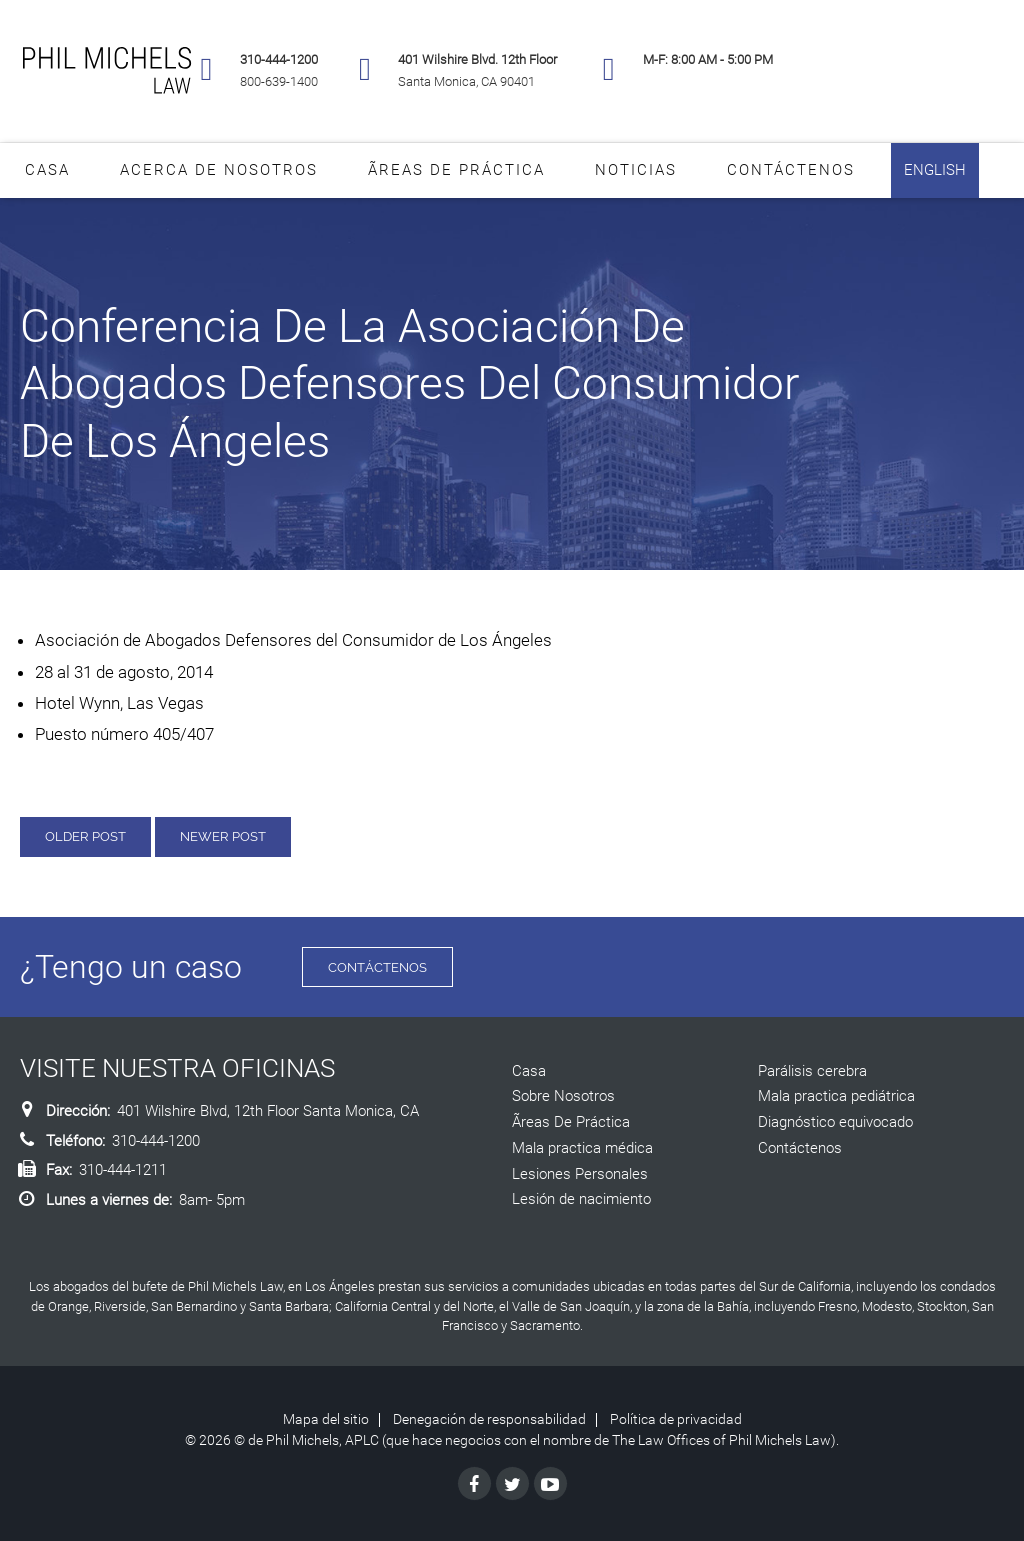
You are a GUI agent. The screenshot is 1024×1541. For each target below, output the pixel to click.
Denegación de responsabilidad (489, 1419)
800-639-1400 (279, 81)
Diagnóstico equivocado (835, 1122)
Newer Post (223, 836)
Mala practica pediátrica (836, 1096)
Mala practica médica (582, 1148)
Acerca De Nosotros (219, 170)
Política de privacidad (676, 1419)
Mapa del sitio (326, 1419)
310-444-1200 (279, 59)
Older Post (85, 836)
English (935, 170)
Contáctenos (791, 170)
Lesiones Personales (580, 1174)
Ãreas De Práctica (456, 170)
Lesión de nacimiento (581, 1199)
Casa (47, 170)
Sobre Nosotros (563, 1096)
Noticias (636, 170)
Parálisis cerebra (812, 1071)
